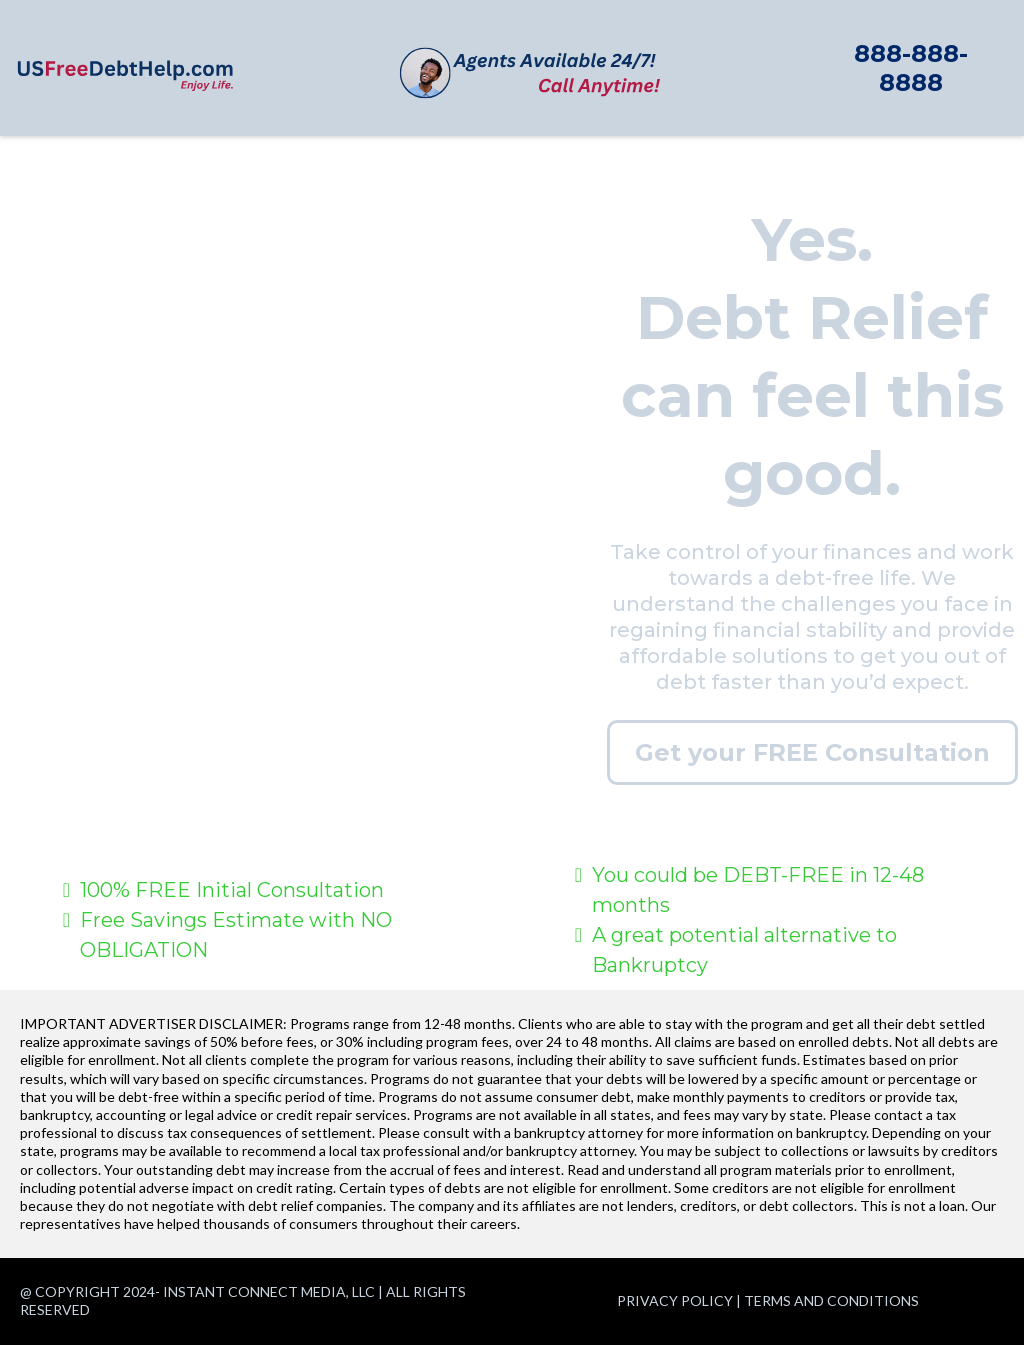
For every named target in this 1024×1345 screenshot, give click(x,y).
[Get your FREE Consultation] (812, 752)
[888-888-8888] (911, 68)
